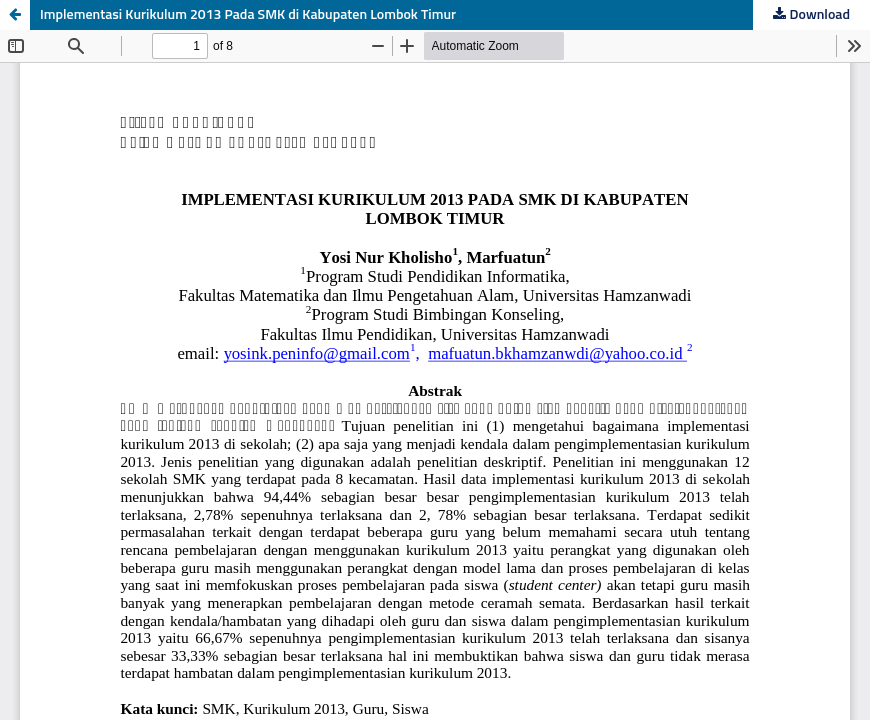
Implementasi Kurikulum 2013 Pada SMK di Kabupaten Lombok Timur (248, 15)
